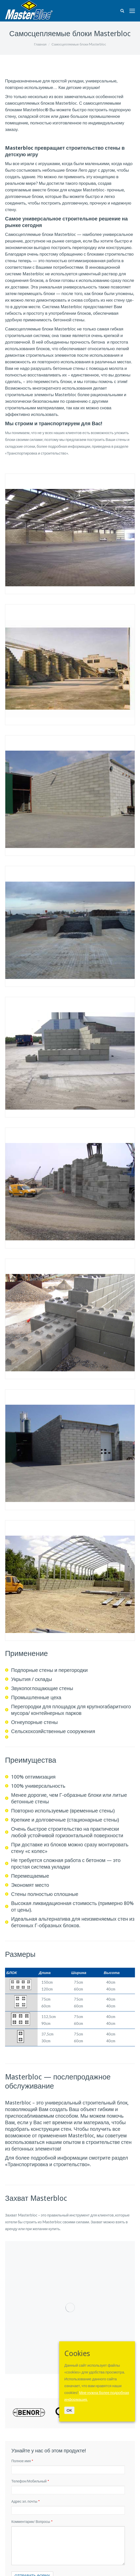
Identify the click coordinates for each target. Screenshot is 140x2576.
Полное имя (22, 2461)
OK (69, 2410)
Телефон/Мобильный (30, 2481)
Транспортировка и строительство (47, 2164)
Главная (40, 44)
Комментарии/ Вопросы (32, 2521)
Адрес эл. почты (25, 2501)
